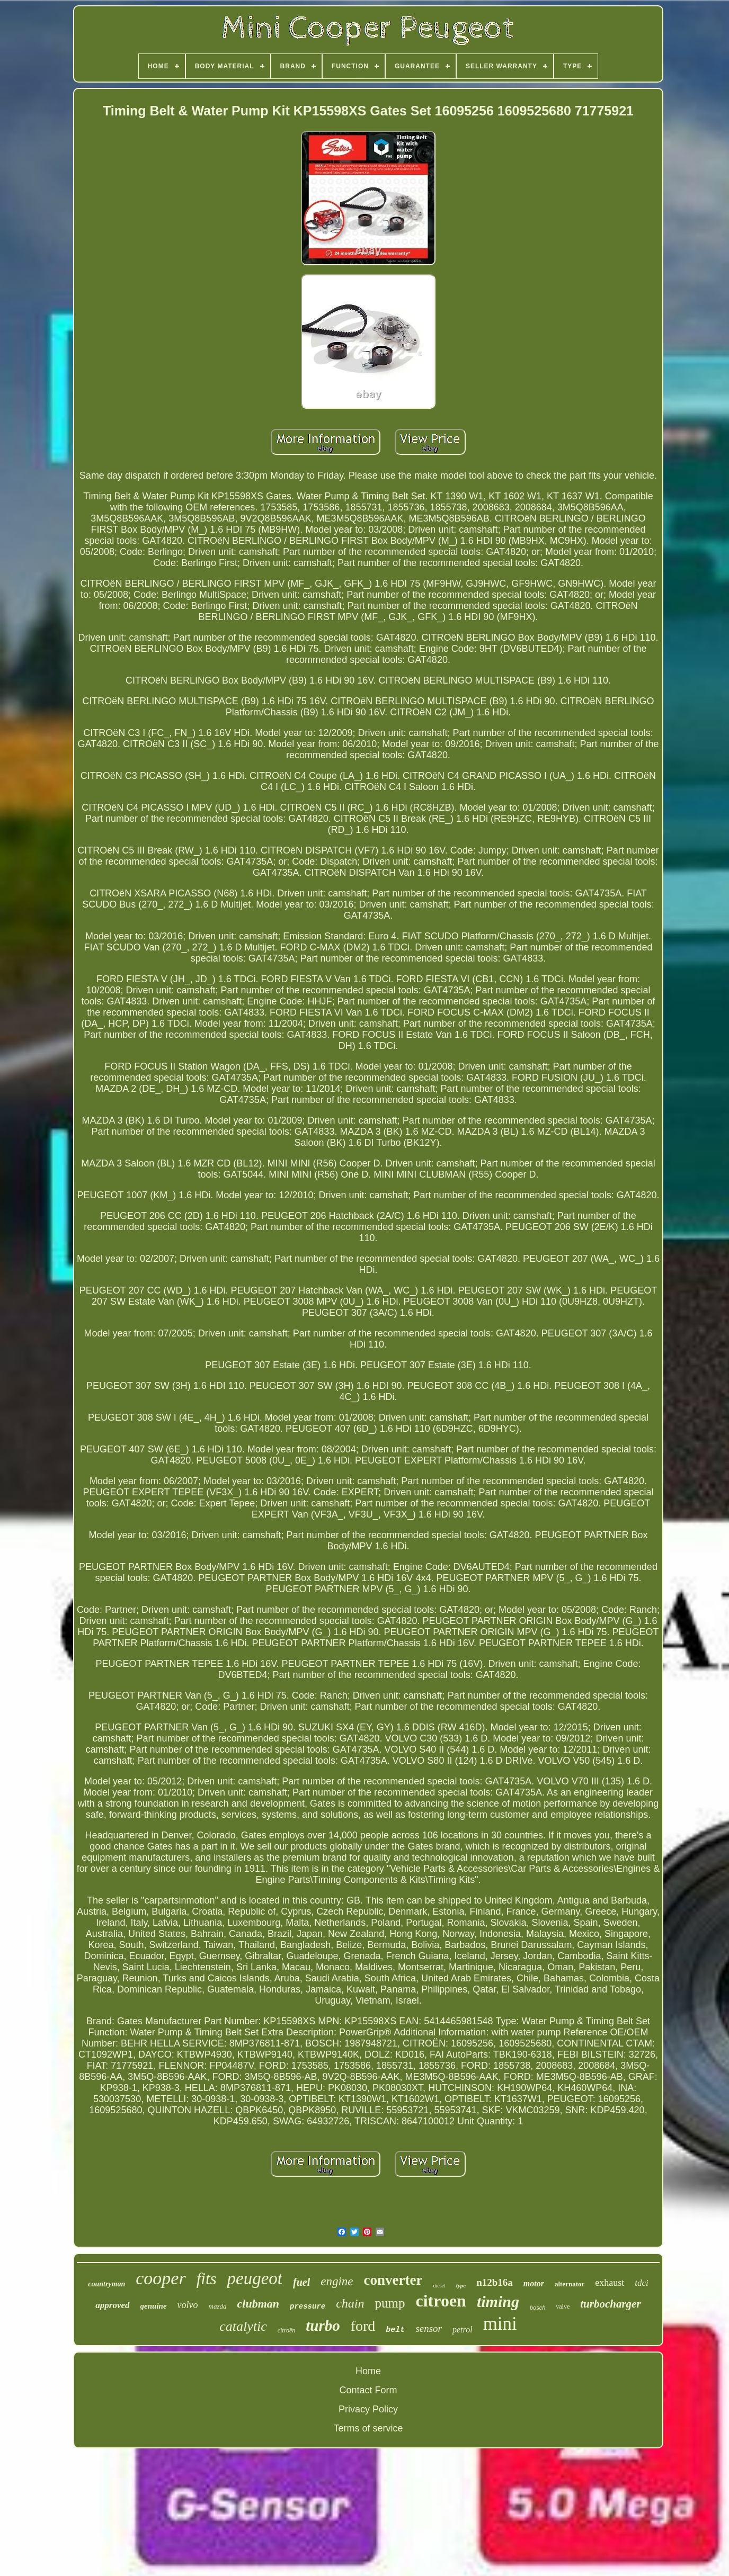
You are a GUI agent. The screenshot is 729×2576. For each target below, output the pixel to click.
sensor (428, 2328)
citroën (287, 2330)
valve (563, 2306)
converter (393, 2280)
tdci (641, 2283)
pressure (307, 2306)
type (461, 2285)
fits (207, 2278)
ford (363, 2326)
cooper (160, 2278)
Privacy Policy (368, 2409)
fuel (301, 2282)
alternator (569, 2284)
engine (337, 2281)
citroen (441, 2300)
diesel (439, 2285)
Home (368, 2371)
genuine (153, 2306)
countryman (106, 2284)
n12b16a (494, 2282)
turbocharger (610, 2303)
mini (500, 2323)
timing (498, 2301)
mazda (218, 2306)
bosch (537, 2307)
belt (395, 2330)
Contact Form (368, 2390)
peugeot (254, 2278)
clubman (258, 2303)
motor (533, 2283)
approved (112, 2305)
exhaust (609, 2282)
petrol (462, 2329)
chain (350, 2303)
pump (390, 2303)
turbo (323, 2325)
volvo (187, 2305)
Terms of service (368, 2428)
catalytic (243, 2326)
